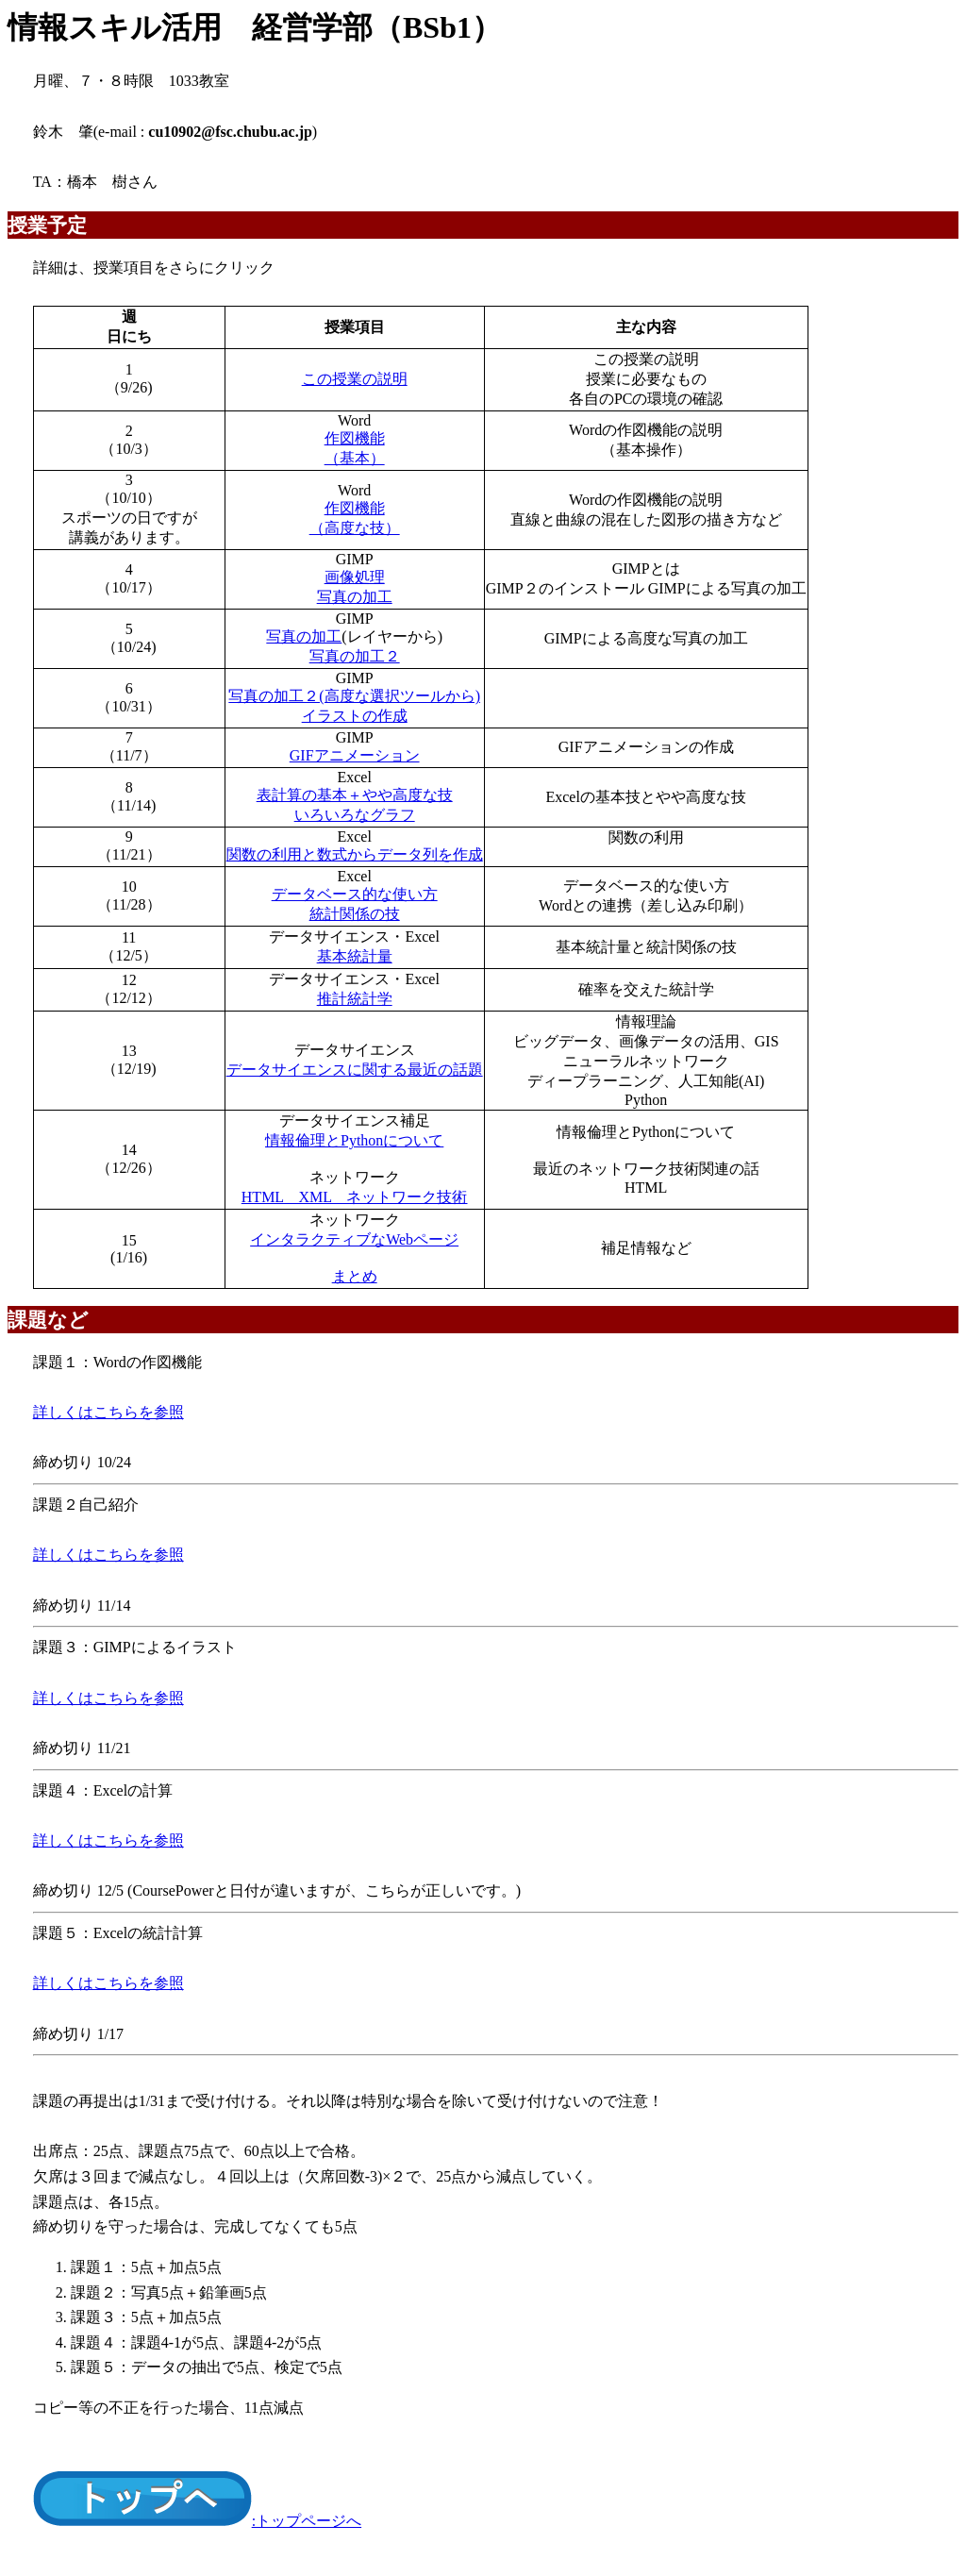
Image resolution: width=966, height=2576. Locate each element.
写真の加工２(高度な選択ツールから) (354, 696)
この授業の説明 (355, 379)
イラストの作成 (355, 716)
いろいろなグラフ (354, 815)
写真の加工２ (354, 656)
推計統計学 (354, 999)
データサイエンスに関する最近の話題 (354, 1070)
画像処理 (355, 577)
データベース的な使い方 (355, 894)
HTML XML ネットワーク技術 (355, 1197)
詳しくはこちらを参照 (108, 1412)
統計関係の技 (354, 914)
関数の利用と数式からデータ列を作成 (354, 854)
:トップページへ (197, 2521)
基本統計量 (354, 956)
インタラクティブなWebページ (354, 1239)
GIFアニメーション (355, 755)
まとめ (354, 1276)
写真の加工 (354, 597)
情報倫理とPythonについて (354, 1140)
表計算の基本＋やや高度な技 (355, 795)
